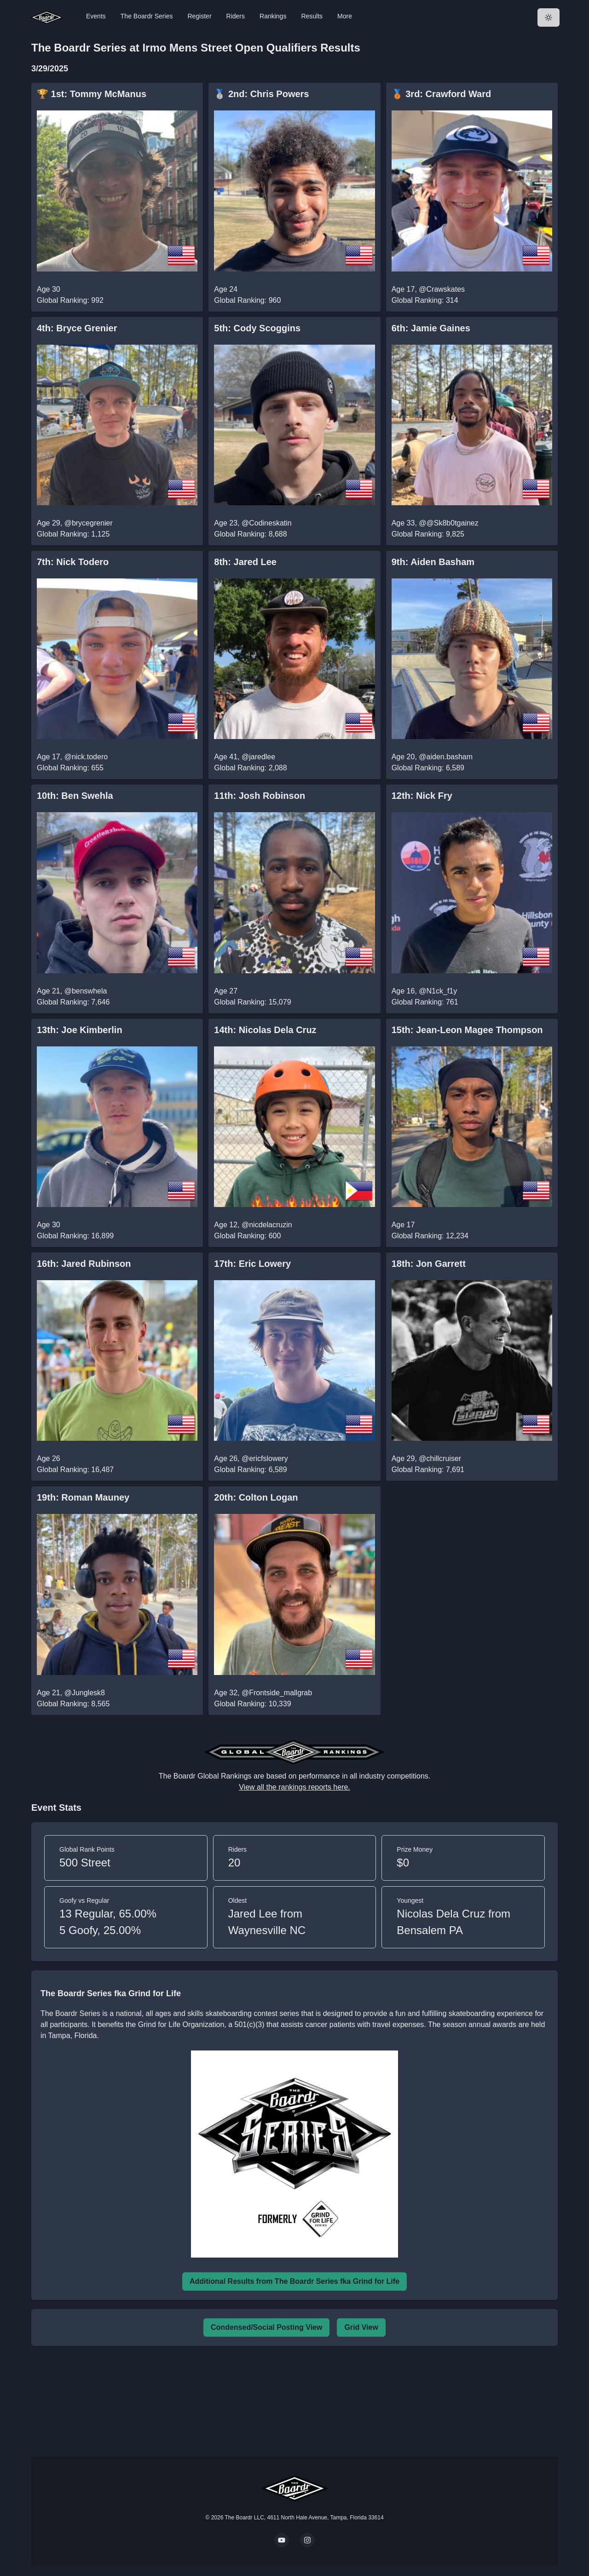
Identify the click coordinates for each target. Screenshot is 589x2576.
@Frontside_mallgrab (277, 1693)
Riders (235, 16)
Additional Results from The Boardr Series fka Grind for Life (294, 2281)
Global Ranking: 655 (70, 768)
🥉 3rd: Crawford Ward (441, 94)
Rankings (273, 16)
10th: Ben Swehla (75, 796)
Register (199, 16)
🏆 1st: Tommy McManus (91, 94)
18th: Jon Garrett (429, 1264)
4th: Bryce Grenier (77, 328)
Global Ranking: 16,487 (75, 1469)
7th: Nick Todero (73, 562)
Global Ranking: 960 (247, 300)
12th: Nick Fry (422, 796)
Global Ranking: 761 (425, 1002)
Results (312, 16)
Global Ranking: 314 (425, 300)
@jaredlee (258, 757)
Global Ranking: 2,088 (250, 768)
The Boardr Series (147, 16)
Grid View (361, 2327)
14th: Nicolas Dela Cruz (265, 1030)
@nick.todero (86, 757)
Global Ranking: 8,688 (250, 534)
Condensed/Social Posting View (266, 2327)
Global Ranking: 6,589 (428, 768)
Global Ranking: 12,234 (430, 1236)
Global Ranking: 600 (247, 1236)
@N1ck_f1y (438, 991)
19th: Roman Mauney (83, 1497)
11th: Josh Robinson (259, 796)
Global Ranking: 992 (70, 300)
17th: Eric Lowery (252, 1264)
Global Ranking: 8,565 (73, 1704)
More (344, 16)
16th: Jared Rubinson (84, 1264)
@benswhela (85, 991)
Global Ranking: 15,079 (252, 1002)
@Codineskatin (267, 523)
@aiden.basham (446, 757)
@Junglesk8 (84, 1693)
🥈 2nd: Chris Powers (261, 94)
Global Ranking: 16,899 (75, 1236)
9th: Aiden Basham (433, 562)
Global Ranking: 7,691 (428, 1469)
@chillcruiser (440, 1458)
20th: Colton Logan (256, 1497)
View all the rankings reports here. (294, 1787)
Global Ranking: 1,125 (73, 534)
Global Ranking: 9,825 (428, 534)
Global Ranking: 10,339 (252, 1704)
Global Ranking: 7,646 (73, 1002)
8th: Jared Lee (245, 562)
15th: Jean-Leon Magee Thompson (467, 1030)
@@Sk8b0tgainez (448, 523)
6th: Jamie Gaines (431, 328)
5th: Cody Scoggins (257, 328)
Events (96, 16)
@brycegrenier (88, 523)
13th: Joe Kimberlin (79, 1030)
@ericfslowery (265, 1458)
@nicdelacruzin (267, 1225)
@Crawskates (442, 289)
